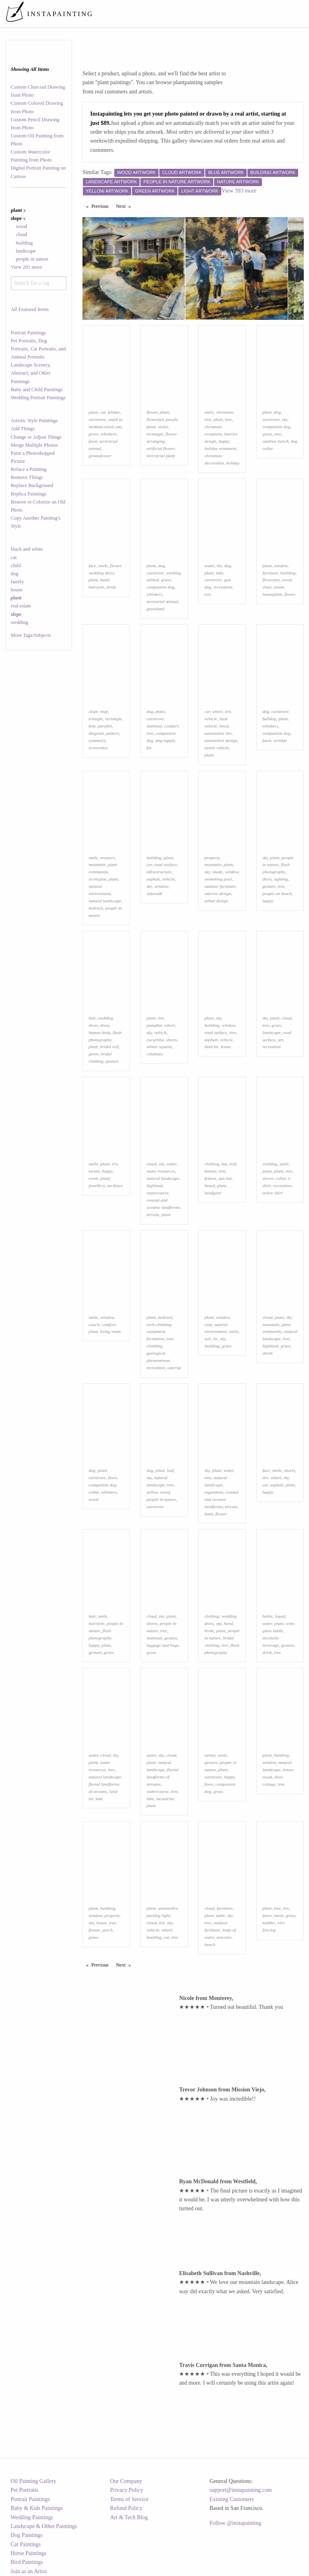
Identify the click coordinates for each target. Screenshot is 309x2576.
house (17, 590)
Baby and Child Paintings (37, 389)
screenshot (98, 747)
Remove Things (27, 477)
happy (223, 441)
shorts (171, 1039)
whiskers (108, 433)
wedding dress (101, 572)
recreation (223, 586)
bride (111, 586)
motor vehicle (216, 747)
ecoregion (97, 879)
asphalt (153, 879)
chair (266, 586)
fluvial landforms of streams (162, 1776)
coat (208, 1324)
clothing (211, 1163)
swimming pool (218, 879)
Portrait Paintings (28, 333)
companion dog (276, 426)
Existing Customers (232, 2499)
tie (215, 1338)
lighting (281, 879)
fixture (94, 1929)
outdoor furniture (220, 886)
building (24, 243)
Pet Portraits (24, 2490)
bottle (267, 1616)
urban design (216, 900)
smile (209, 412)
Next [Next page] (125, 206)
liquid (280, 1616)
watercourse (157, 1192)
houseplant (272, 594)
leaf (232, 1163)
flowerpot (155, 419)
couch (94, 1324)
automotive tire (218, 733)
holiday (233, 462)
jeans (267, 1171)
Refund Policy (126, 2508)
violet (163, 426)
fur (149, 747)
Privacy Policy (126, 2490)
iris (115, 1163)
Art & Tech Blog (129, 2517)
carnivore (97, 419)
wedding (19, 622)
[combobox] (39, 283)
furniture (270, 572)
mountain (97, 864)
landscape (26, 251)
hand (104, 579)
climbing (154, 1345)
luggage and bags (162, 1645)
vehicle (210, 718)
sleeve (267, 1178)
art (280, 1039)
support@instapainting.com (241, 2490)
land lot (211, 1046)
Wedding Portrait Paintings (38, 397)
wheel (217, 711)
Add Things (23, 428)
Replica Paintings (29, 494)
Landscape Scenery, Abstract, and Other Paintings (31, 373)
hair (92, 1017)
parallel (105, 725)
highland (154, 1185)
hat (224, 1163)
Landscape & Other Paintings (43, 2526)
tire (228, 711)
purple (172, 419)
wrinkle (280, 740)
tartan (94, 1171)
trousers (107, 857)
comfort (171, 725)
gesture (269, 886)
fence (267, 1915)
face (92, 565)
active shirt (272, 1192)
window (281, 565)
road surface (165, 864)
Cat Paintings (25, 2544)
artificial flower (160, 448)
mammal (154, 725)
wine (290, 1623)
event (93, 1178)
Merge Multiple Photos (34, 445)
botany (210, 1171)
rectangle (154, 433)
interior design (217, 893)
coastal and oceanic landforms (221, 1499)
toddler (268, 1922)
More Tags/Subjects (31, 635)
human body (99, 1032)
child (16, 565)
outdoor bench (275, 441)
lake (220, 572)
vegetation (213, 1492)
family (17, 581)
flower (151, 412)
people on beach (277, 893)
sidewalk (154, 893)
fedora (210, 1178)
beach (209, 1944)
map (104, 711)
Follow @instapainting (235, 2523)
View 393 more (239, 191)
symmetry (97, 740)
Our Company (126, 2481)
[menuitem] (155, 14)
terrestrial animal (162, 601)
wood (21, 226)
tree (228, 419)
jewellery (97, 1185)
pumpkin (154, 1025)
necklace (115, 1185)
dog (15, 573)
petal (150, 426)
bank (208, 1513)
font (92, 725)
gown (93, 1053)
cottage (269, 1784)
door (278, 1776)
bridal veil (109, 1046)
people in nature (32, 259)
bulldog (269, 718)
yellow (152, 1492)
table (220, 1915)
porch (108, 1929)
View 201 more (26, 267)
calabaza (154, 1053)
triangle (96, 718)
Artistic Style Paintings (34, 420)
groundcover (100, 455)
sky (285, 419)
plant (93, 412)
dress (267, 879)
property (212, 857)
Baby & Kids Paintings (36, 2508)
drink (267, 1652)
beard (209, 1185)
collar (281, 1178)
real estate (21, 606)
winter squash (158, 1046)
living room (110, 1331)
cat (14, 557)
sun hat (225, 1178)
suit (207, 1338)
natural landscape (105, 900)
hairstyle (96, 586)
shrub (267, 1353)
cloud (21, 234)
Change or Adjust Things (36, 437)
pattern (112, 733)
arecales (223, 1937)
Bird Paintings (26, 2562)
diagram (96, 733)
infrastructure (158, 871)
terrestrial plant (160, 455)
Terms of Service (129, 2499)
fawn (93, 441)
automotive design (220, 740)
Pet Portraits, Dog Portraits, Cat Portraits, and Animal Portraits (38, 349)
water (209, 565)
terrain (152, 1214)
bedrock (96, 908)
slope (93, 711)
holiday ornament (220, 448)
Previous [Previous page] (101, 206)
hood (223, 725)
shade (279, 586)
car (207, 711)
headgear (212, 1192)
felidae (114, 412)
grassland (155, 608)
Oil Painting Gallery (33, 2481)
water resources (160, 1171)
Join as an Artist (28, 2571)
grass (93, 433)
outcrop (174, 1367)
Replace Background (32, 485)
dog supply (165, 740)
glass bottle (272, 1630)
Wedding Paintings (31, 2517)
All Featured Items (30, 309)
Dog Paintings (26, 2535)
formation (155, 1338)
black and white (27, 549)
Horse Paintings (28, 2553)
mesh (278, 1915)
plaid (104, 1178)
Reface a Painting (29, 469)
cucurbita (155, 1039)
